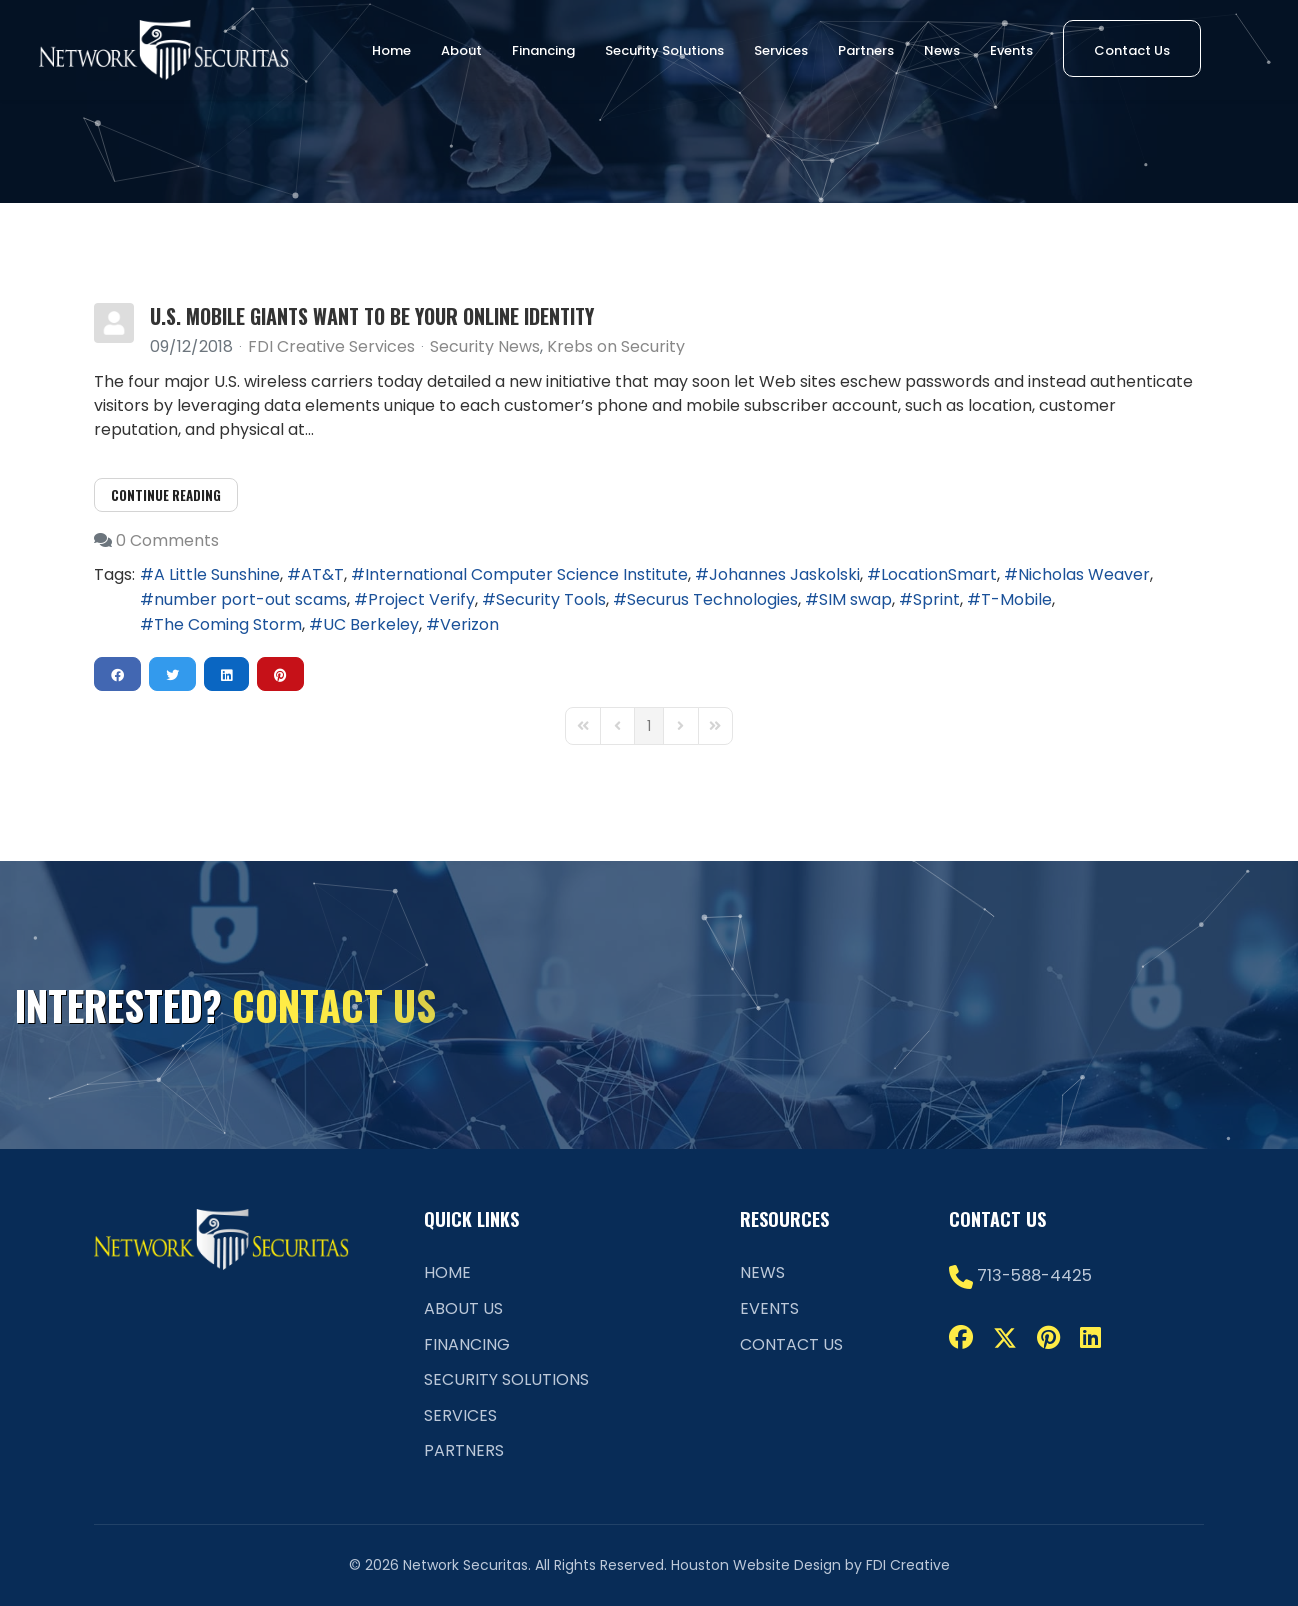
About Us (463, 1308)
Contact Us (1132, 50)
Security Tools (551, 599)
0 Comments (167, 540)
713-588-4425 (1034, 1275)
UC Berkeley (371, 624)
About (461, 50)
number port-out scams (250, 599)
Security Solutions (664, 50)
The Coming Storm (228, 624)
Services (781, 50)
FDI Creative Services (331, 346)
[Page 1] (649, 726)
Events (1011, 50)
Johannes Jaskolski (784, 574)
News (942, 50)
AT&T (322, 574)
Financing (543, 50)
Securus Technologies (712, 599)
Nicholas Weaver (1084, 574)
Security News (485, 347)
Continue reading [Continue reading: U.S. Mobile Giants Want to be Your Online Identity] (166, 495)
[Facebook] (961, 1337)
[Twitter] (1005, 1337)
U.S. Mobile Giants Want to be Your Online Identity (372, 316)
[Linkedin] (1090, 1337)
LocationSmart (939, 574)
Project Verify (421, 599)
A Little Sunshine (217, 574)
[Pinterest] (1048, 1337)
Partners (866, 50)
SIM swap (855, 599)
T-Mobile (1016, 599)
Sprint (936, 599)
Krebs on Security (616, 347)
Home (391, 50)
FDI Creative (908, 1565)
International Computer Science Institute (526, 574)
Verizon (469, 624)
